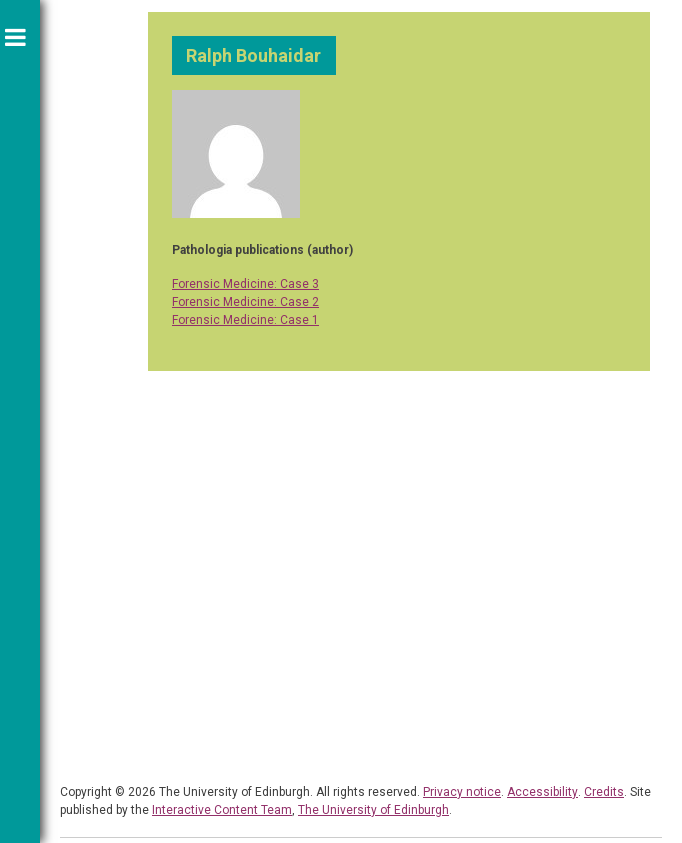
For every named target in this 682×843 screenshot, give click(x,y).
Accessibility (542, 792)
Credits (604, 792)
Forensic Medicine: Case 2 (245, 302)
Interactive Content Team (222, 810)
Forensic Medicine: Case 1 (245, 320)
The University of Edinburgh (373, 810)
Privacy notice (462, 792)
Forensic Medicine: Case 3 (245, 284)
